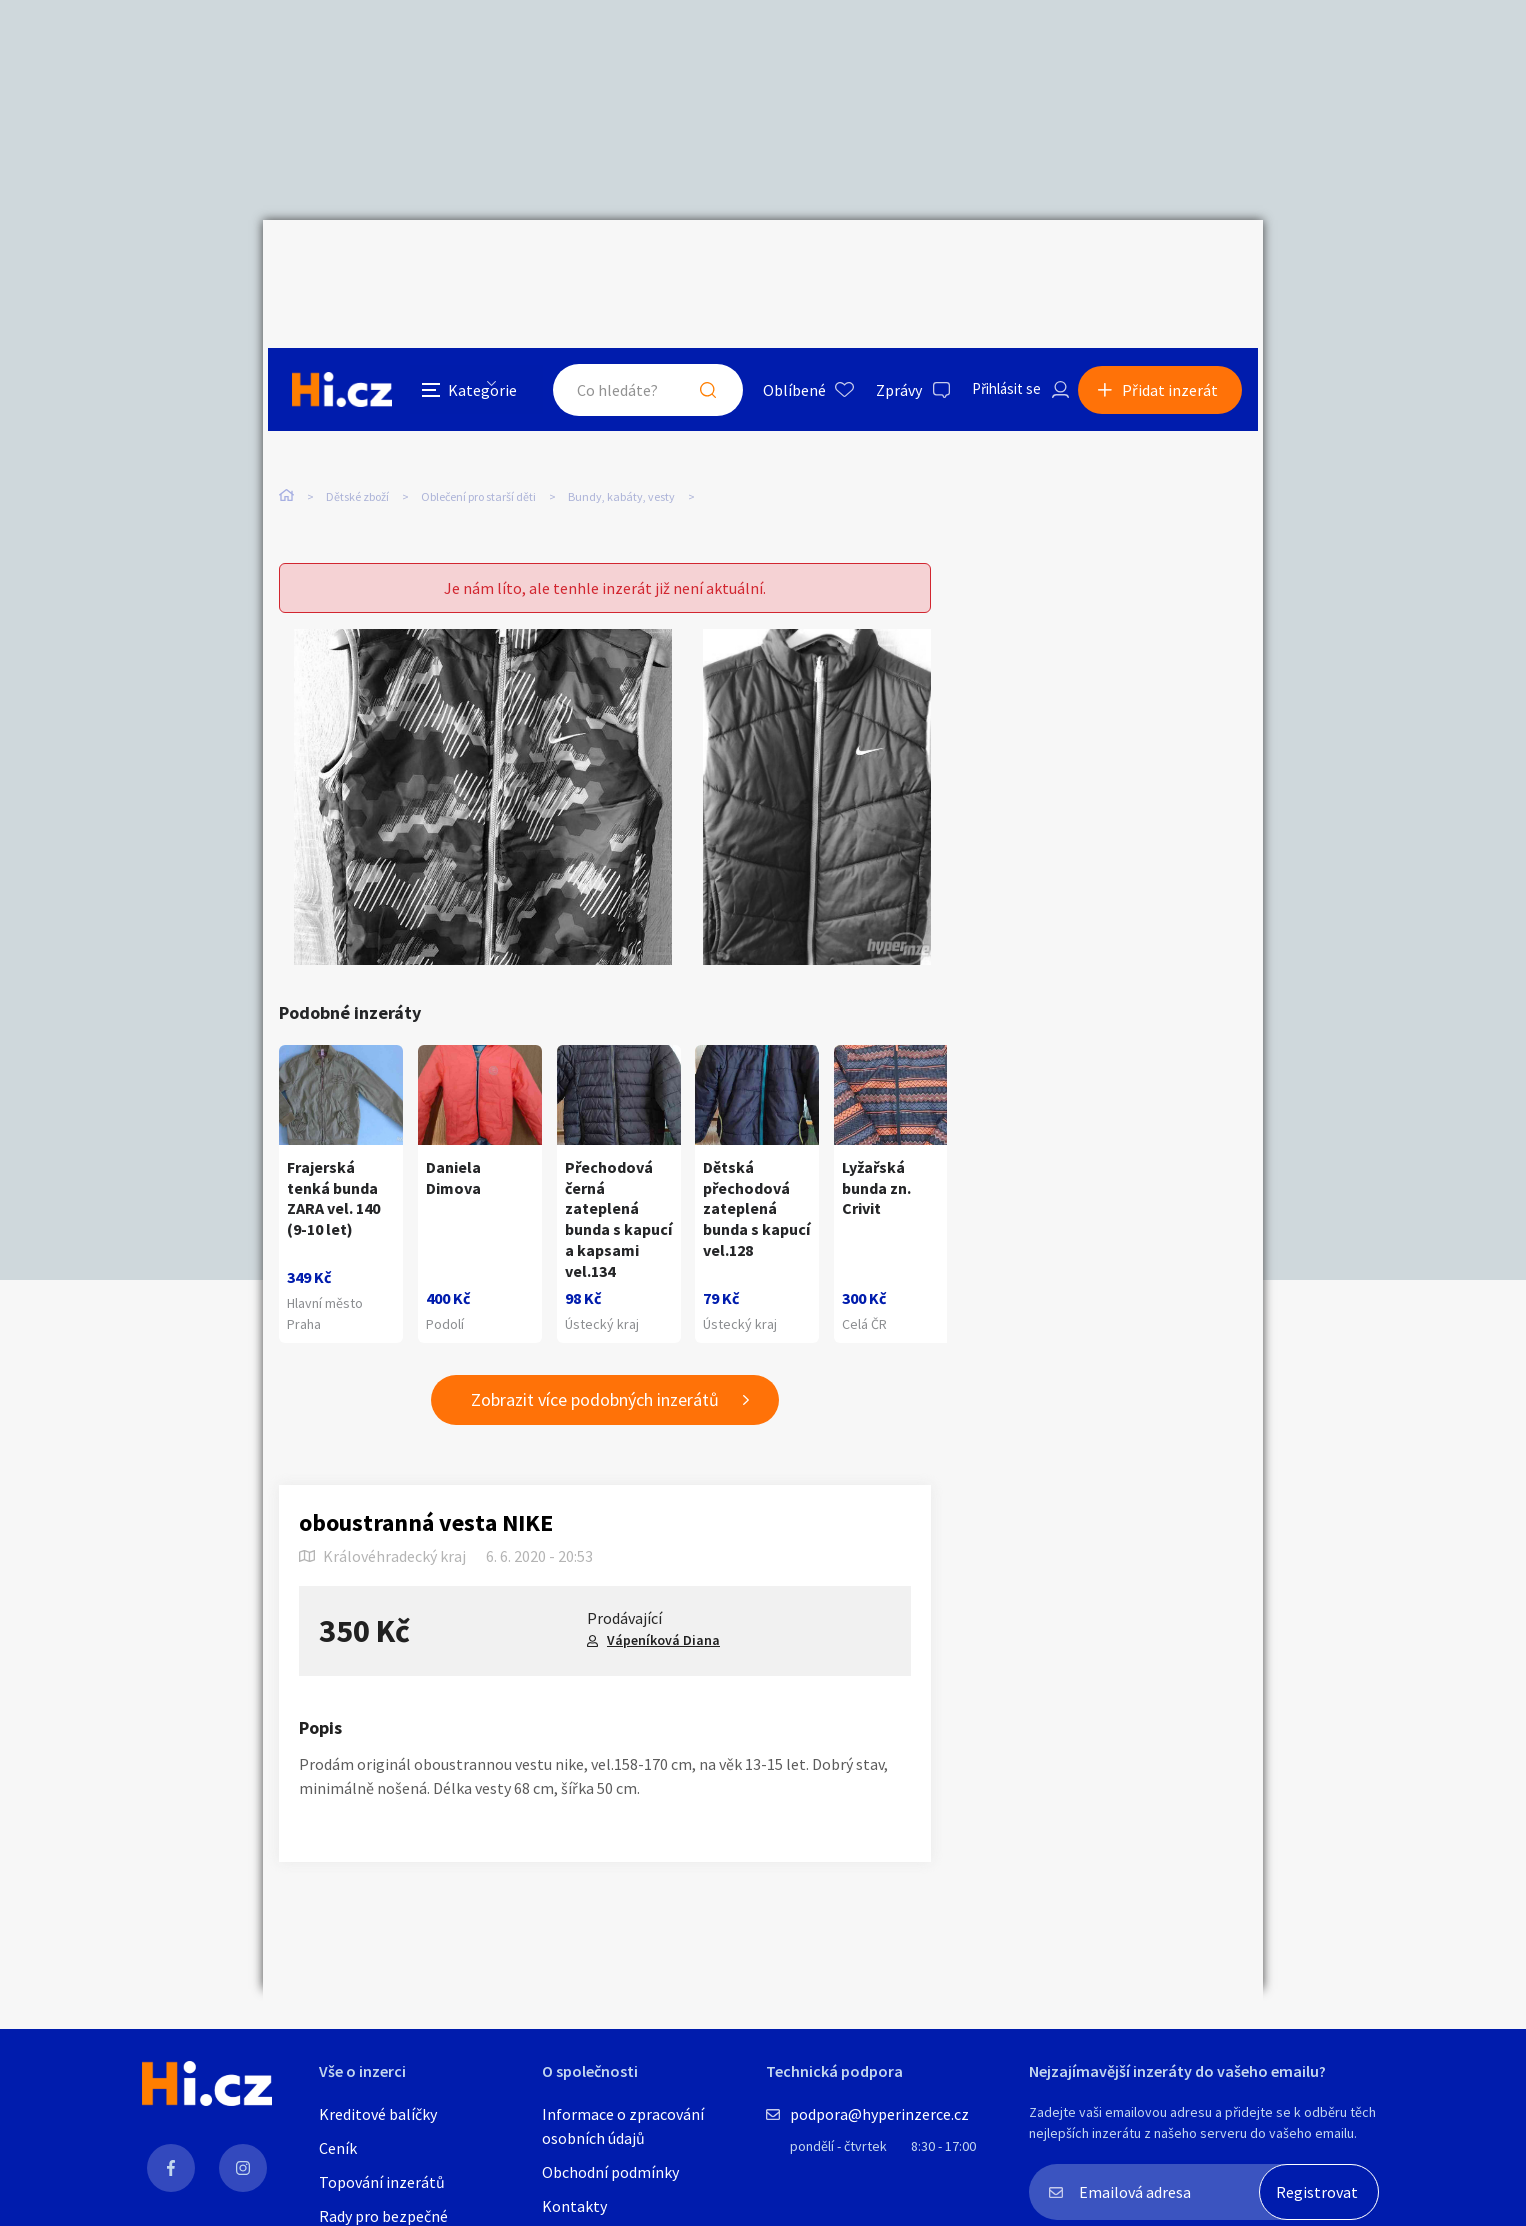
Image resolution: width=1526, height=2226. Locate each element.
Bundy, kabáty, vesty (621, 407)
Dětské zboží (357, 407)
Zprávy (882, 264)
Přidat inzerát (1175, 264)
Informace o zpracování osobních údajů (623, 2126)
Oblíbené (777, 264)
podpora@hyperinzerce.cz (879, 2114)
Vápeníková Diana (663, 1606)
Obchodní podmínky (610, 2172)
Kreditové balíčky (378, 2114)
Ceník (338, 2148)
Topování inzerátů (382, 2182)
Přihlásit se (994, 264)
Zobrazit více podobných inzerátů (595, 1365)
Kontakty (574, 2206)
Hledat (691, 264)
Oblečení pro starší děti (478, 407)
